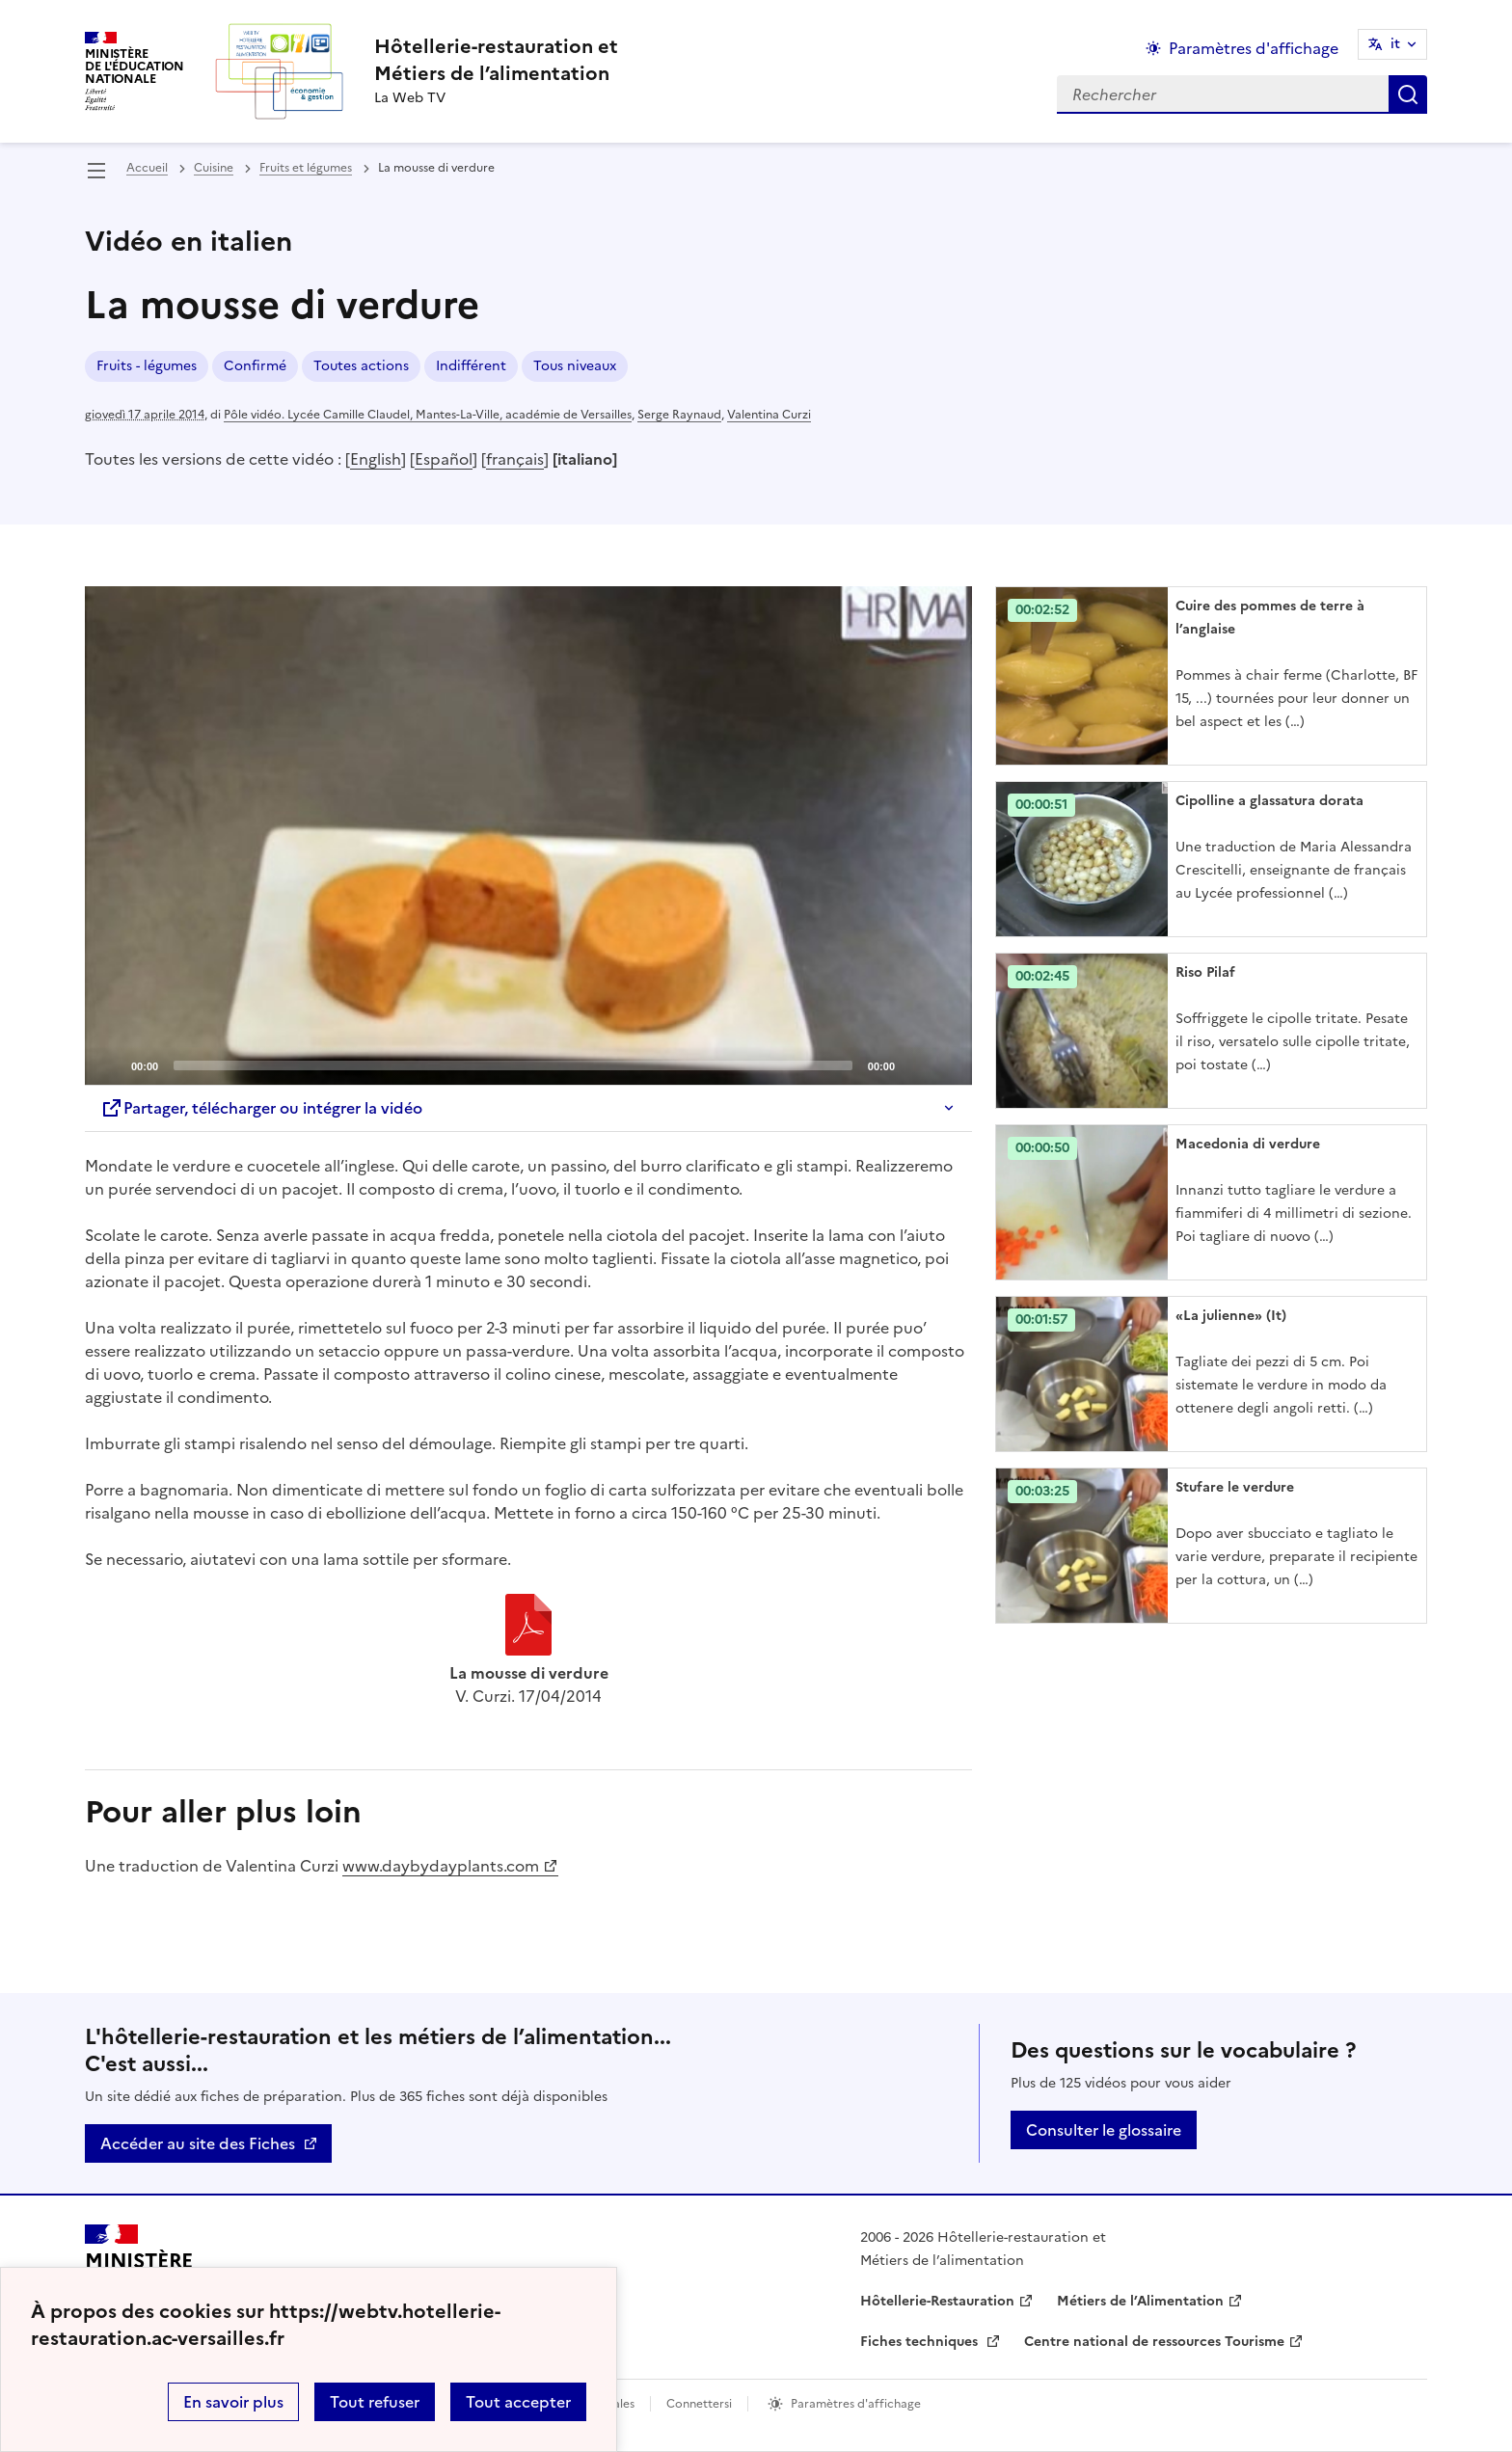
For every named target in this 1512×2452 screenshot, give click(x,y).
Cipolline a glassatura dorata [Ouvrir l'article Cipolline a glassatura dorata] (1269, 801)
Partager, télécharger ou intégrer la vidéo (261, 1107)
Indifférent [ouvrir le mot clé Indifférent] (471, 366)
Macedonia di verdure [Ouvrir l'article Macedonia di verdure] (1247, 1144)
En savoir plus (233, 2401)
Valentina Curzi (769, 414)
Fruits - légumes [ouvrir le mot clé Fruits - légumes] (146, 366)
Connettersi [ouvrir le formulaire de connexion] (699, 2403)
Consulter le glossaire (1103, 2130)
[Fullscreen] (946, 1064)
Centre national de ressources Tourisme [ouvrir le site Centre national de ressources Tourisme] (1154, 2341)
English (375, 459)
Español (443, 459)
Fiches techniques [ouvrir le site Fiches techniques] (921, 2341)
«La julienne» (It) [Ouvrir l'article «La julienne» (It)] (1230, 1316)
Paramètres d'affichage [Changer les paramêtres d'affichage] (1253, 48)
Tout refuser (374, 2401)
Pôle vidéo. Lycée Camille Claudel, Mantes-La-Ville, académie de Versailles (428, 414)
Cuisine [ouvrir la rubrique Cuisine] (213, 167)
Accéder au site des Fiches (197, 2143)
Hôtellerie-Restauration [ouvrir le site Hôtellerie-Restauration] (937, 2301)
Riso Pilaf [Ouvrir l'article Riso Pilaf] (1205, 972)
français (515, 459)
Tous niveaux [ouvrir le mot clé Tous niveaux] (574, 366)
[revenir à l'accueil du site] (496, 60)
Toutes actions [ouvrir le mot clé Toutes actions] (361, 366)
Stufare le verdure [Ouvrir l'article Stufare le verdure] (1234, 1487)
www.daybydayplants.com (440, 1865)
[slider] (513, 1065)
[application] (528, 836)
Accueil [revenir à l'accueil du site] (147, 167)
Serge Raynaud (679, 414)
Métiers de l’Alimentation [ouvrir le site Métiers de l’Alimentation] (1140, 2301)
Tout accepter (518, 2401)
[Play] (528, 836)
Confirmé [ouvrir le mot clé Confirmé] (255, 366)
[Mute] (915, 1064)
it (1395, 44)
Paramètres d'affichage (856, 2403)
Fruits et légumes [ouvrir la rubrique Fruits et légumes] (305, 167)
